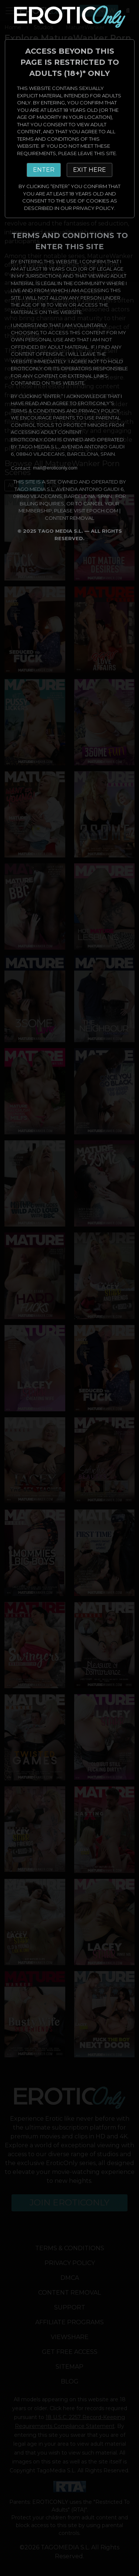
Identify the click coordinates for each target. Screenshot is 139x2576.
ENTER (43, 169)
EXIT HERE (89, 169)
